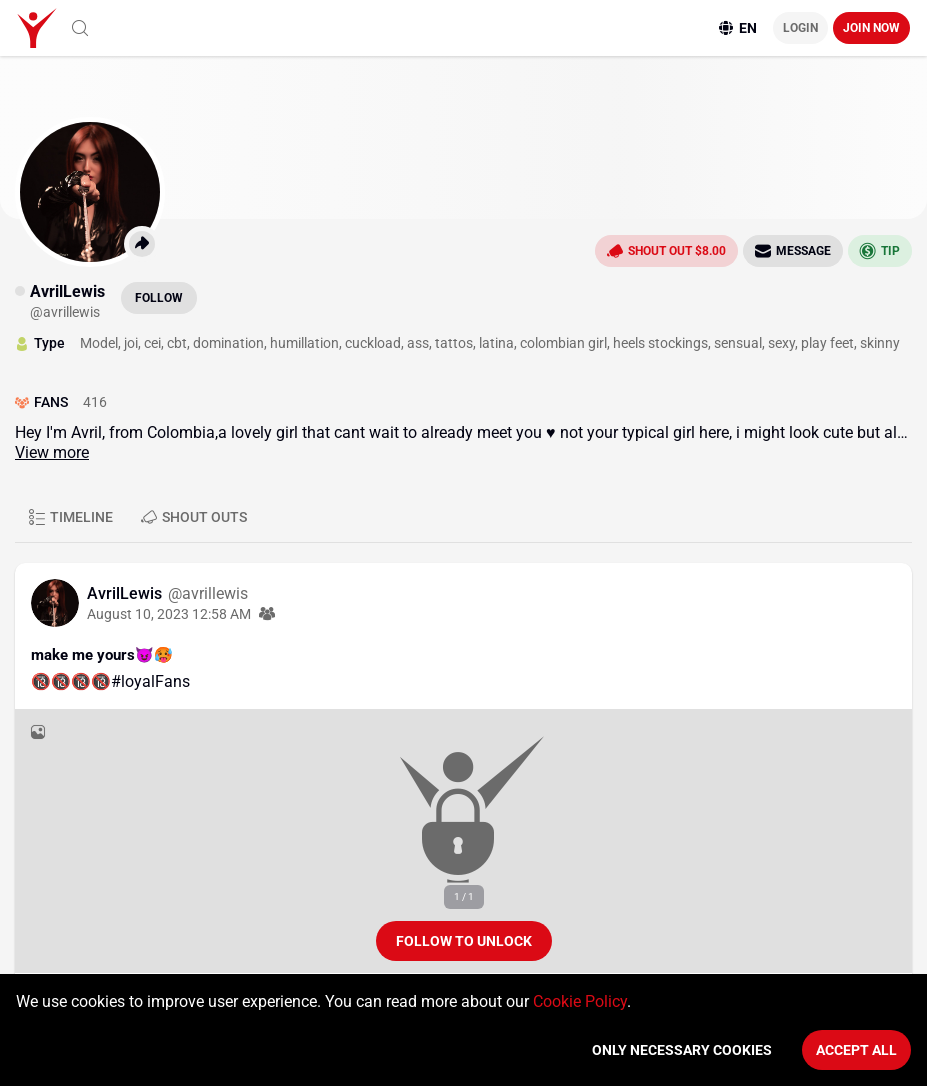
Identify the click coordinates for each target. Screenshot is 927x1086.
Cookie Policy (580, 1001)
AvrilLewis (126, 593)
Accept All (856, 1050)
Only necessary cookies (682, 1050)
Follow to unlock (464, 941)
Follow (159, 298)
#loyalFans (150, 681)
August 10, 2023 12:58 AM (169, 614)
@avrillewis (208, 593)
